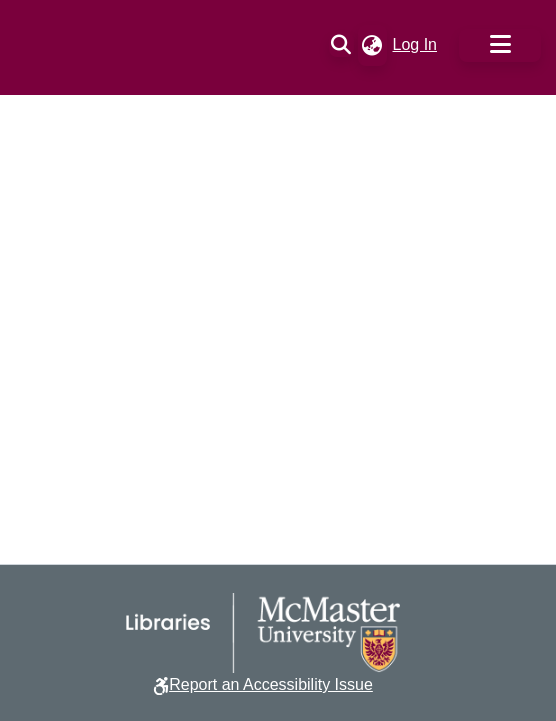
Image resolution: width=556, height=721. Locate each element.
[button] (341, 45)
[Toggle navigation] (500, 45)
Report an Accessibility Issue (271, 684)
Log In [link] (416, 44)
